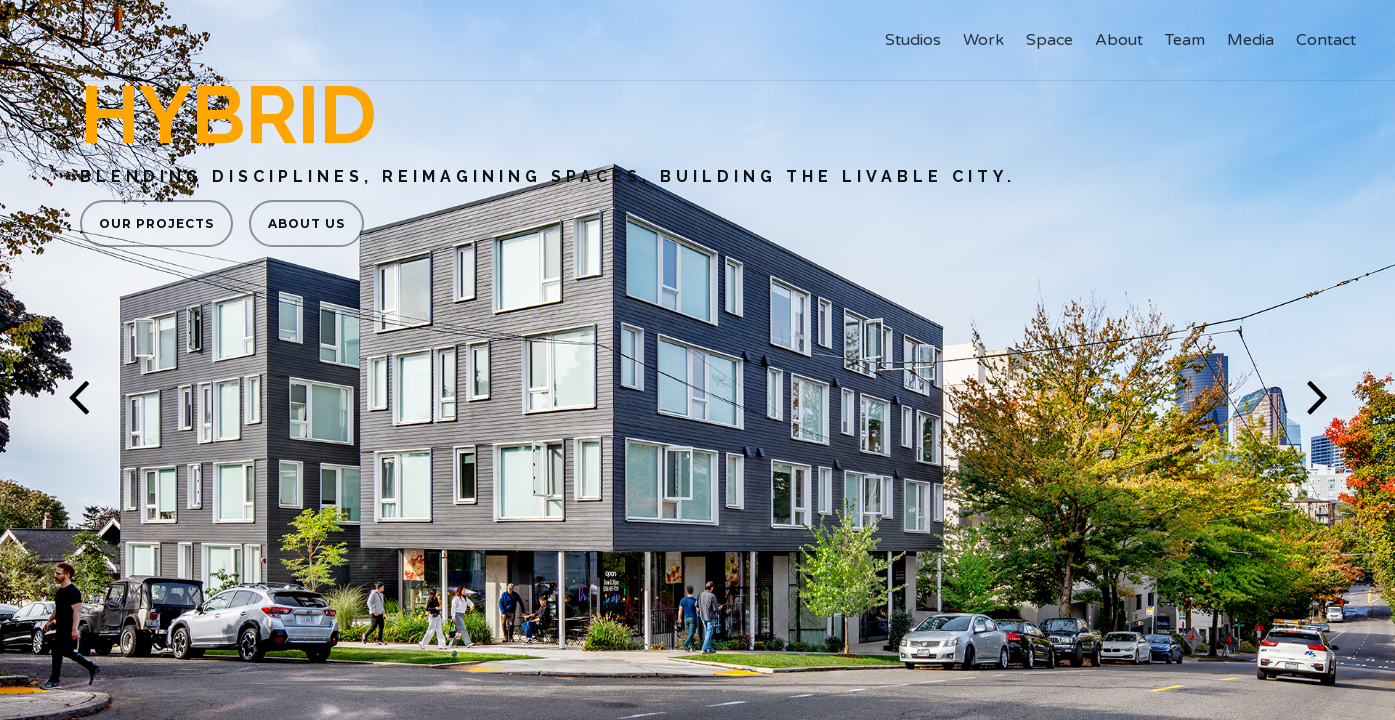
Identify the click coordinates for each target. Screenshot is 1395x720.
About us (306, 223)
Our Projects (156, 223)
